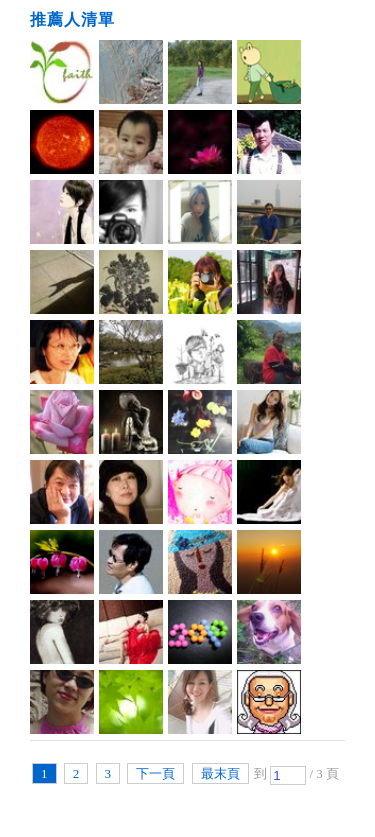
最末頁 (220, 773)
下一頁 (155, 773)
